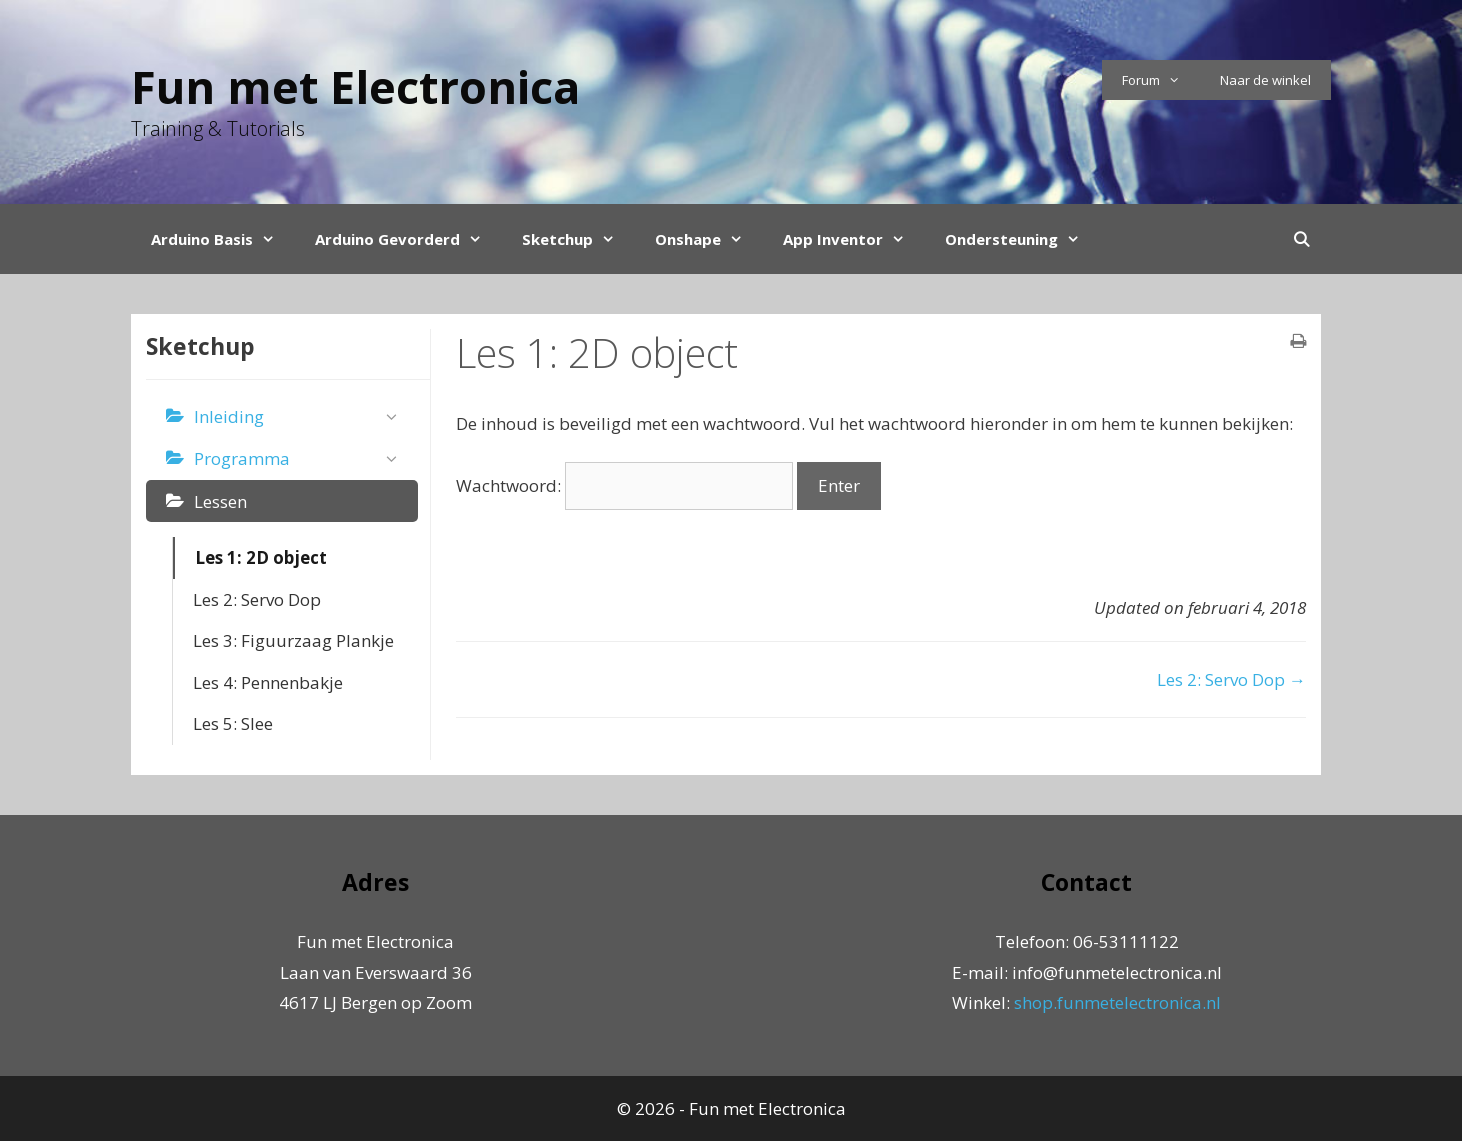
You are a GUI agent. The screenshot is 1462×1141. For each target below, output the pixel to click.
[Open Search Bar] (1301, 239)
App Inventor (854, 239)
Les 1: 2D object (261, 557)
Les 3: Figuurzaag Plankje (293, 640)
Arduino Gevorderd (408, 239)
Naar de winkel (1265, 80)
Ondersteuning (1022, 239)
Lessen (220, 501)
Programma (301, 459)
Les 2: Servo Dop (257, 599)
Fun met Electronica (355, 86)
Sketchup (578, 239)
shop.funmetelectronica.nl (1117, 1002)
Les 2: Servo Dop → (1231, 679)
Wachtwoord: (624, 485)
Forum (1161, 80)
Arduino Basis (223, 239)
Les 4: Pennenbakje (268, 682)
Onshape (709, 239)
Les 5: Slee (233, 723)
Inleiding (301, 417)
